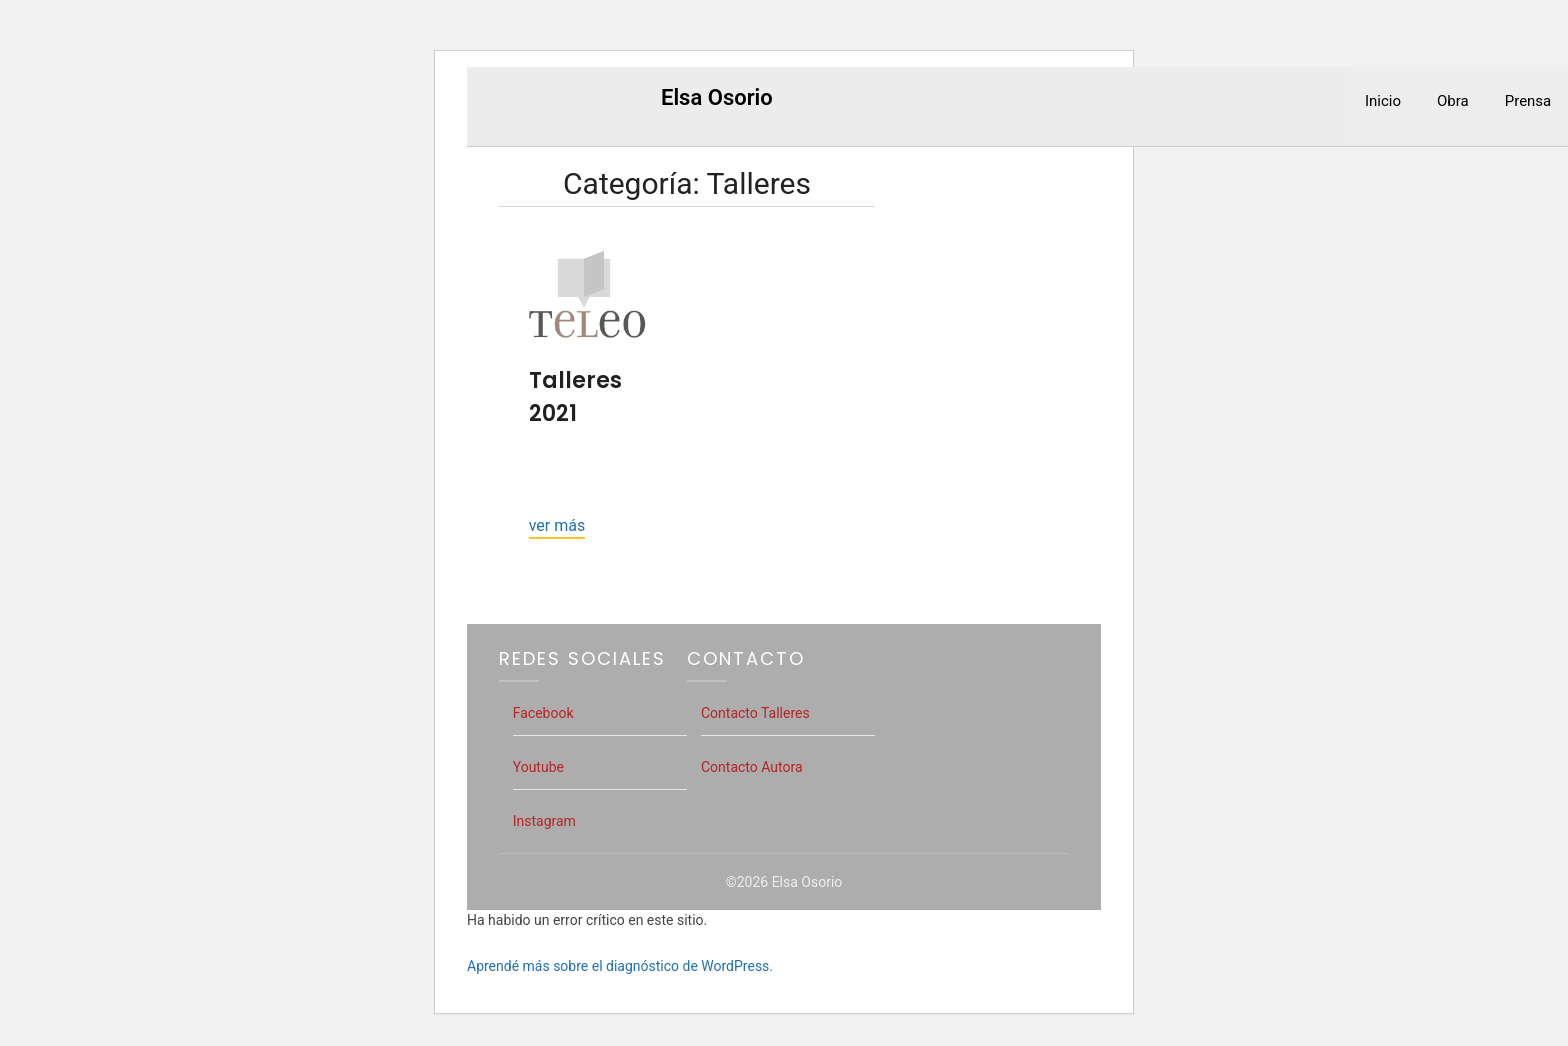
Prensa (1528, 101)
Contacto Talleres (755, 713)
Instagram (544, 821)
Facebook (543, 713)
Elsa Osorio (717, 97)
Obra (1453, 101)
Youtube (538, 767)
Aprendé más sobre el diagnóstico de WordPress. (620, 966)
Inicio (1383, 101)
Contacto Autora (752, 767)
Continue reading (557, 527)
